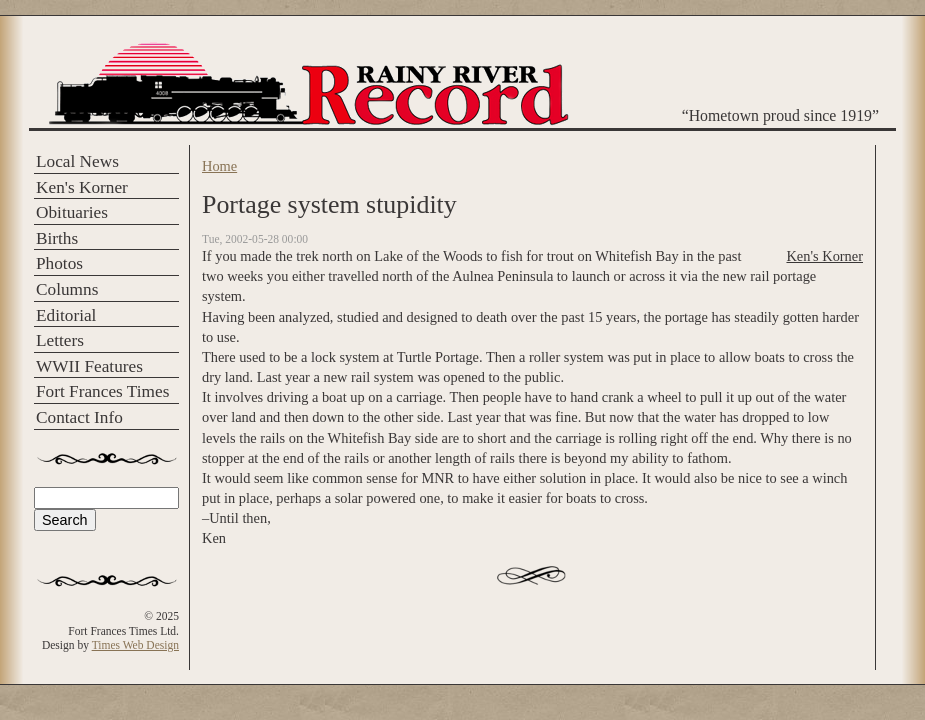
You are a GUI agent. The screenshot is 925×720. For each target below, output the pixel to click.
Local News (77, 161)
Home (219, 166)
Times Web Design (135, 645)
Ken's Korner (82, 187)
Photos (59, 263)
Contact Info (79, 417)
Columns (67, 289)
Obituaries (72, 212)
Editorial (66, 315)
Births (57, 238)
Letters (60, 340)
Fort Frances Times (102, 391)
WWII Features (89, 366)
